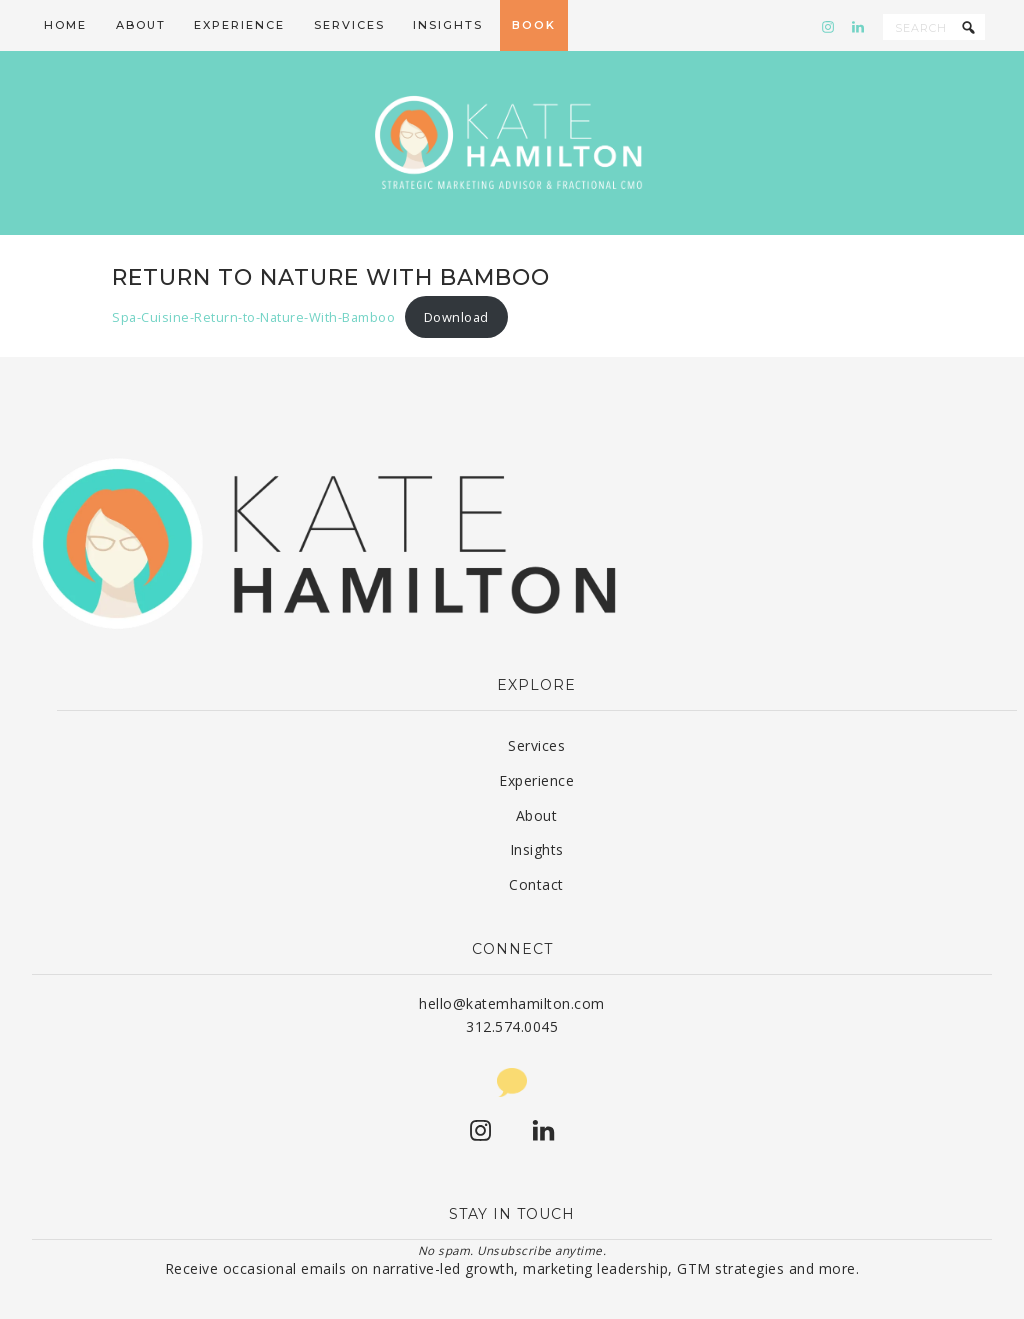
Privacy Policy (726, 1292)
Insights (537, 810)
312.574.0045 (512, 987)
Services (536, 706)
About (537, 776)
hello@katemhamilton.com (512, 964)
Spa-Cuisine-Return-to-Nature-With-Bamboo (253, 278)
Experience (536, 741)
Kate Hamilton (512, 123)
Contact (536, 845)
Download (456, 278)
